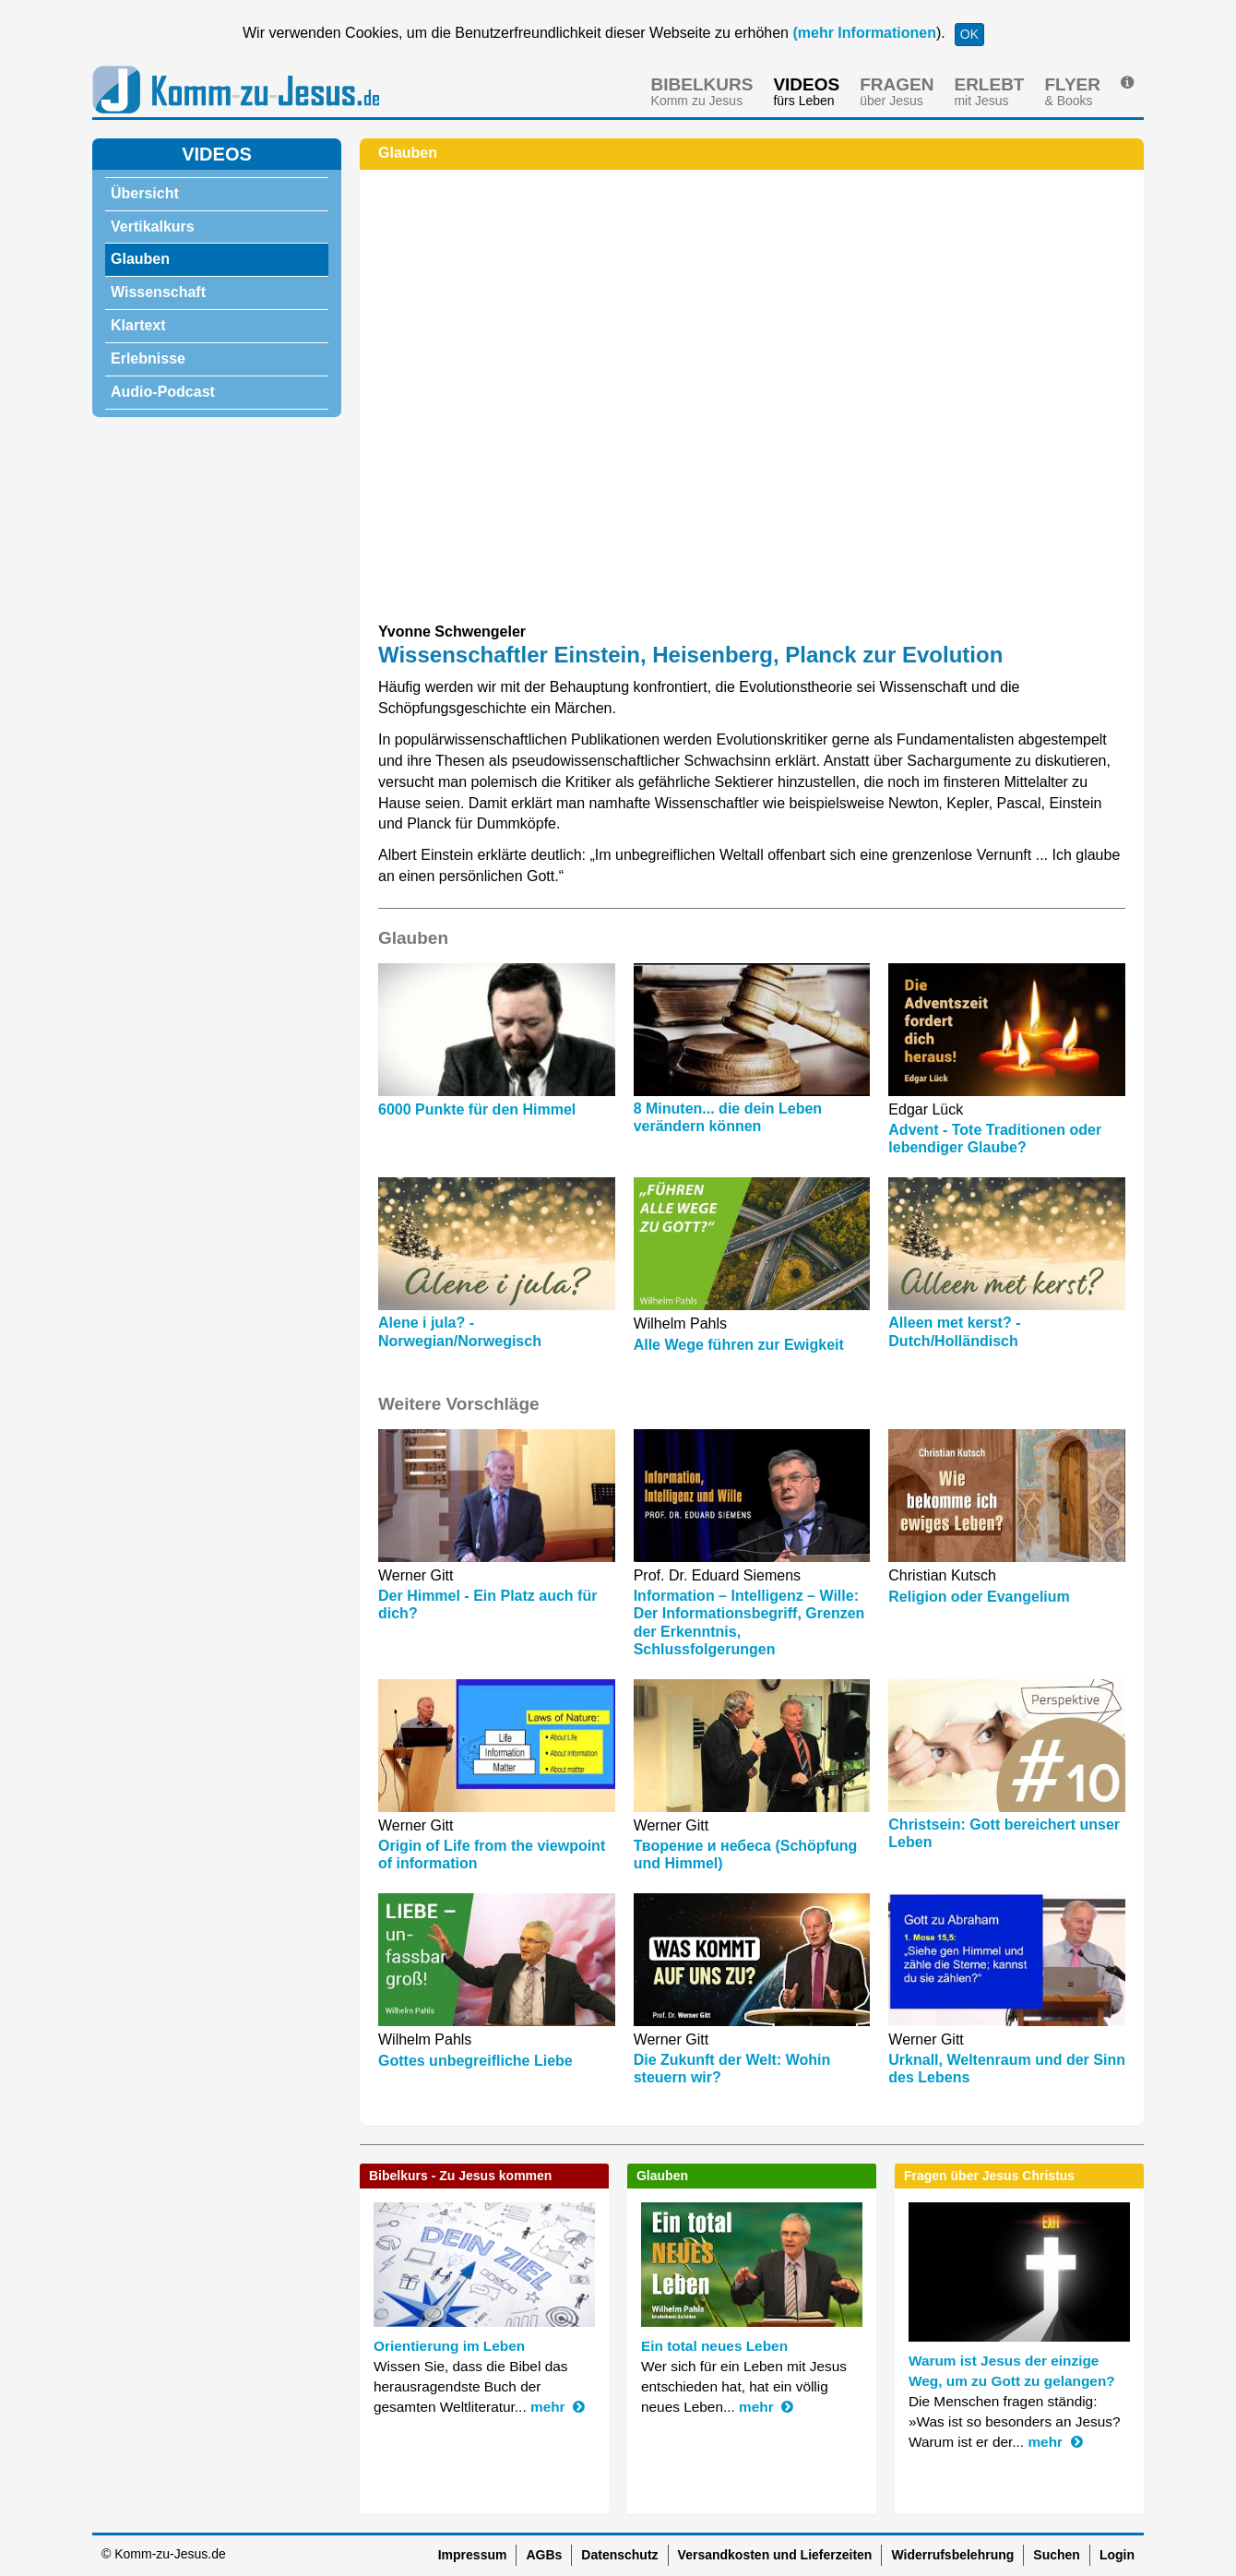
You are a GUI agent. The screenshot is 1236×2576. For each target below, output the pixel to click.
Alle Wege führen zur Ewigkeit (739, 1345)
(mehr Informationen (862, 33)
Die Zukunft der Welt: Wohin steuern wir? (732, 2068)
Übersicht (145, 193)
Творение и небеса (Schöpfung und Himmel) (746, 1854)
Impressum (472, 2554)
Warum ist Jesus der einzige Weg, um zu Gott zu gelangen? (1012, 2371)
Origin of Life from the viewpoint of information (491, 1854)
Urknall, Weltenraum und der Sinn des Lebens (1006, 2068)
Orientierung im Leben (449, 2346)
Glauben (140, 259)
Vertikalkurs (153, 226)
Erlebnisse (148, 358)
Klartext (138, 325)
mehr (557, 2407)
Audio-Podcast (163, 392)
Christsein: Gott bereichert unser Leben (1004, 1833)
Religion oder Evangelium (978, 1596)
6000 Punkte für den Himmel (477, 1109)
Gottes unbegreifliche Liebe (475, 2061)
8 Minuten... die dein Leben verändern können (728, 1117)
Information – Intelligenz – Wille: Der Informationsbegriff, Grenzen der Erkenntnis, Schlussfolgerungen (749, 1622)
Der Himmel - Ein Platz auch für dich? (487, 1604)
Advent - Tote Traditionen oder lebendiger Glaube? (994, 1138)
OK (969, 34)
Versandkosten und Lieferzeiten (775, 2554)
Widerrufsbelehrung (952, 2554)
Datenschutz (619, 2554)
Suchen (1056, 2554)
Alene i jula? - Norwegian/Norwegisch (459, 1331)
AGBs (544, 2554)
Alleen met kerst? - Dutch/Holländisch (954, 1331)
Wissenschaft (158, 292)
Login (1117, 2554)
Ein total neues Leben (714, 2346)
